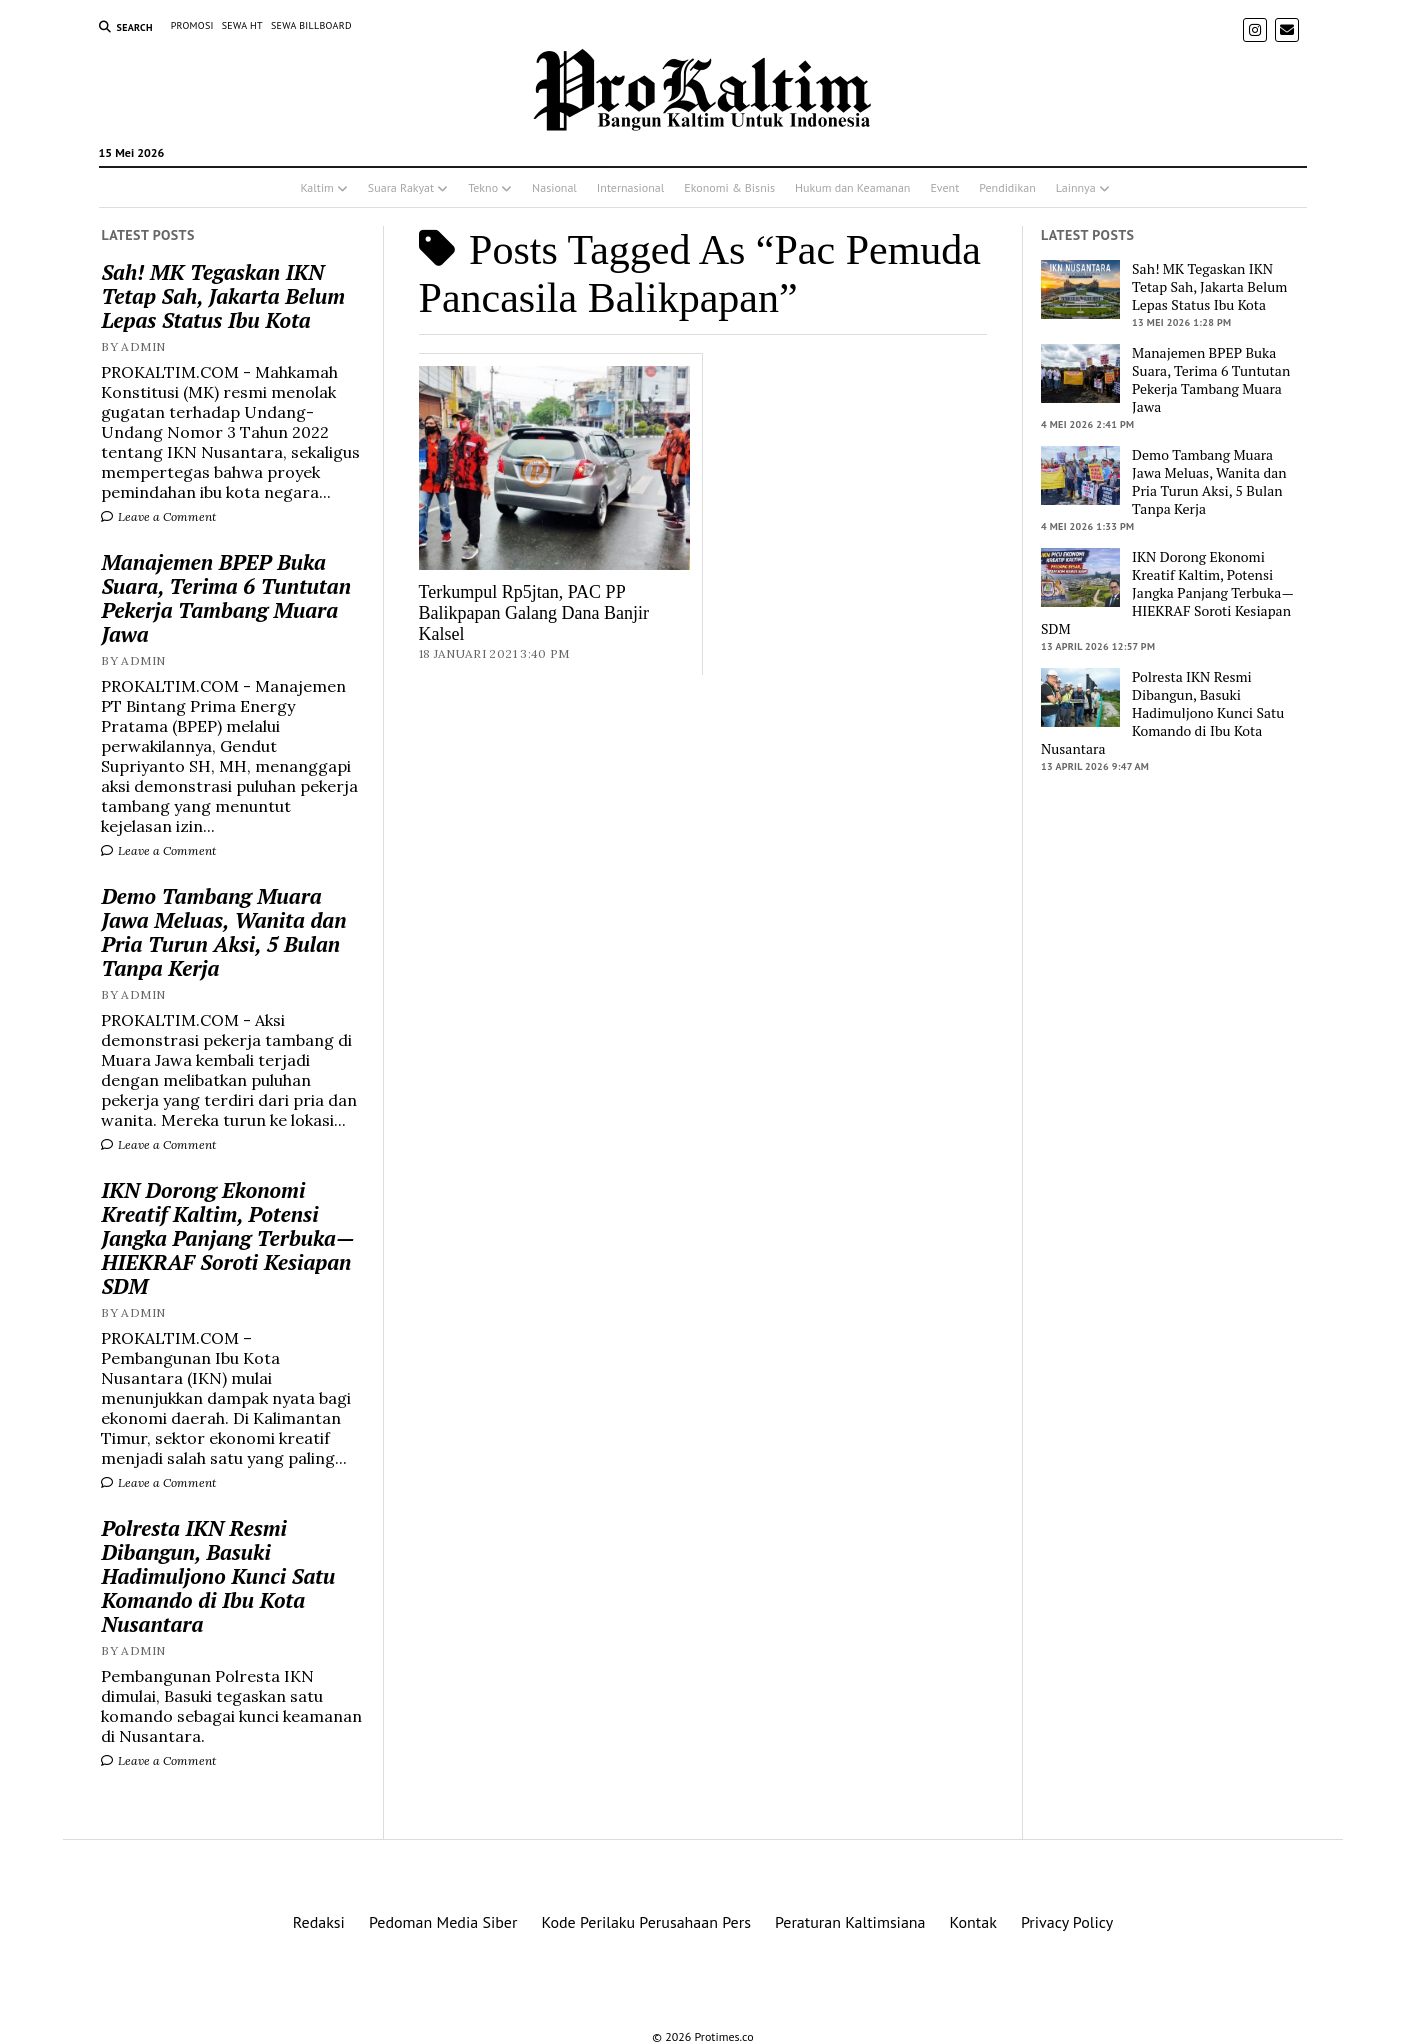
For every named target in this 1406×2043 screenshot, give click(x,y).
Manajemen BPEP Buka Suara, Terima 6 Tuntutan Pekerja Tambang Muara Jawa (226, 598)
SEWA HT (242, 25)
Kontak (973, 1922)
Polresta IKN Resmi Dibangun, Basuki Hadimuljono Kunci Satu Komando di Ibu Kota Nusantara (218, 1576)
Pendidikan (1007, 187)
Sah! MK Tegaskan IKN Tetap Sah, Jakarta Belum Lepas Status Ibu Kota (223, 296)
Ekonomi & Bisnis (729, 187)
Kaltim (316, 187)
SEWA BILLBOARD (311, 25)
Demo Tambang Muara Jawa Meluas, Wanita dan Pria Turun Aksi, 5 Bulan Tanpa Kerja (223, 932)
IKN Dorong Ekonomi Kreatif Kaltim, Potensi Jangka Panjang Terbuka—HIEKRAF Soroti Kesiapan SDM (227, 1238)
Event (944, 187)
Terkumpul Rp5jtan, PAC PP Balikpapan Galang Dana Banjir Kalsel (534, 613)
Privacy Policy (1067, 1922)
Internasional (630, 187)
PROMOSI (192, 25)
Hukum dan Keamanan (852, 187)
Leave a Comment (158, 516)
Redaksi (319, 1922)
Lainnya (1076, 187)
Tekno (483, 187)
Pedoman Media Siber (443, 1922)
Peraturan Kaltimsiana (850, 1922)
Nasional (554, 187)
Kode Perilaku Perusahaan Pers (646, 1922)
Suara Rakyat (401, 187)
